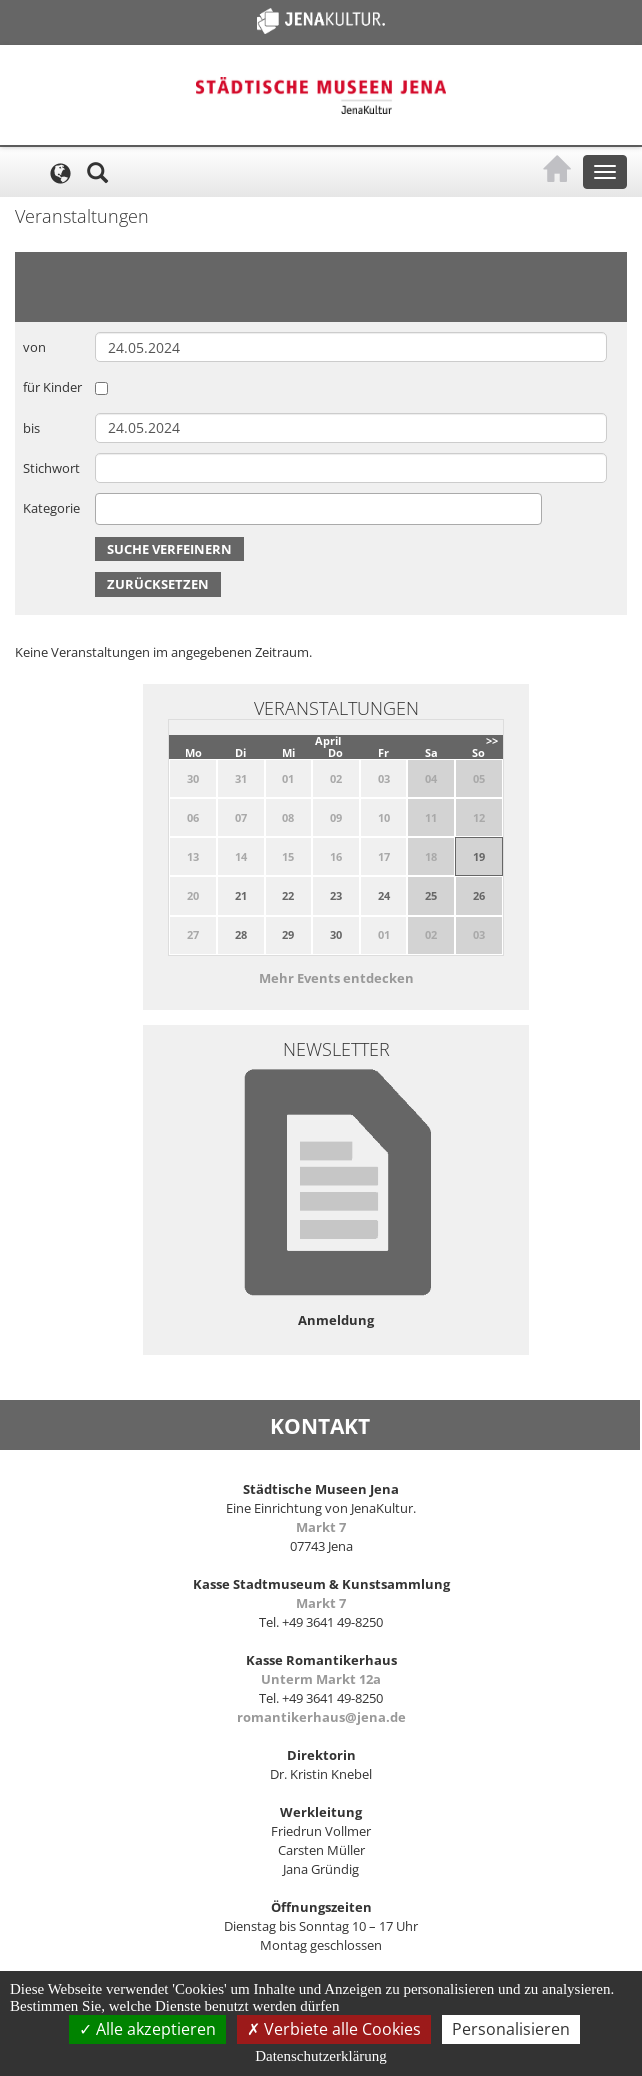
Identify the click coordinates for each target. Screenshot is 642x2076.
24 (384, 895)
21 (241, 895)
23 (336, 895)
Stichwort (51, 468)
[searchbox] (106, 508)
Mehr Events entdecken (336, 978)
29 (288, 934)
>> (492, 740)
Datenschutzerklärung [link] (321, 2056)
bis (31, 428)
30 (336, 934)
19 (479, 856)
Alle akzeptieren (147, 2029)
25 (431, 895)
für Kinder (52, 387)
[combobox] (318, 509)
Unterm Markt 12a (321, 1679)
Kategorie (51, 508)
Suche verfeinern (169, 549)
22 (288, 895)
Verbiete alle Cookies (334, 2029)
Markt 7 (321, 1527)
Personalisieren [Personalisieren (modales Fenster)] (511, 2029)
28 (241, 934)
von (34, 347)
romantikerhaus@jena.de (321, 1717)
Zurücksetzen (158, 584)
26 (479, 895)
